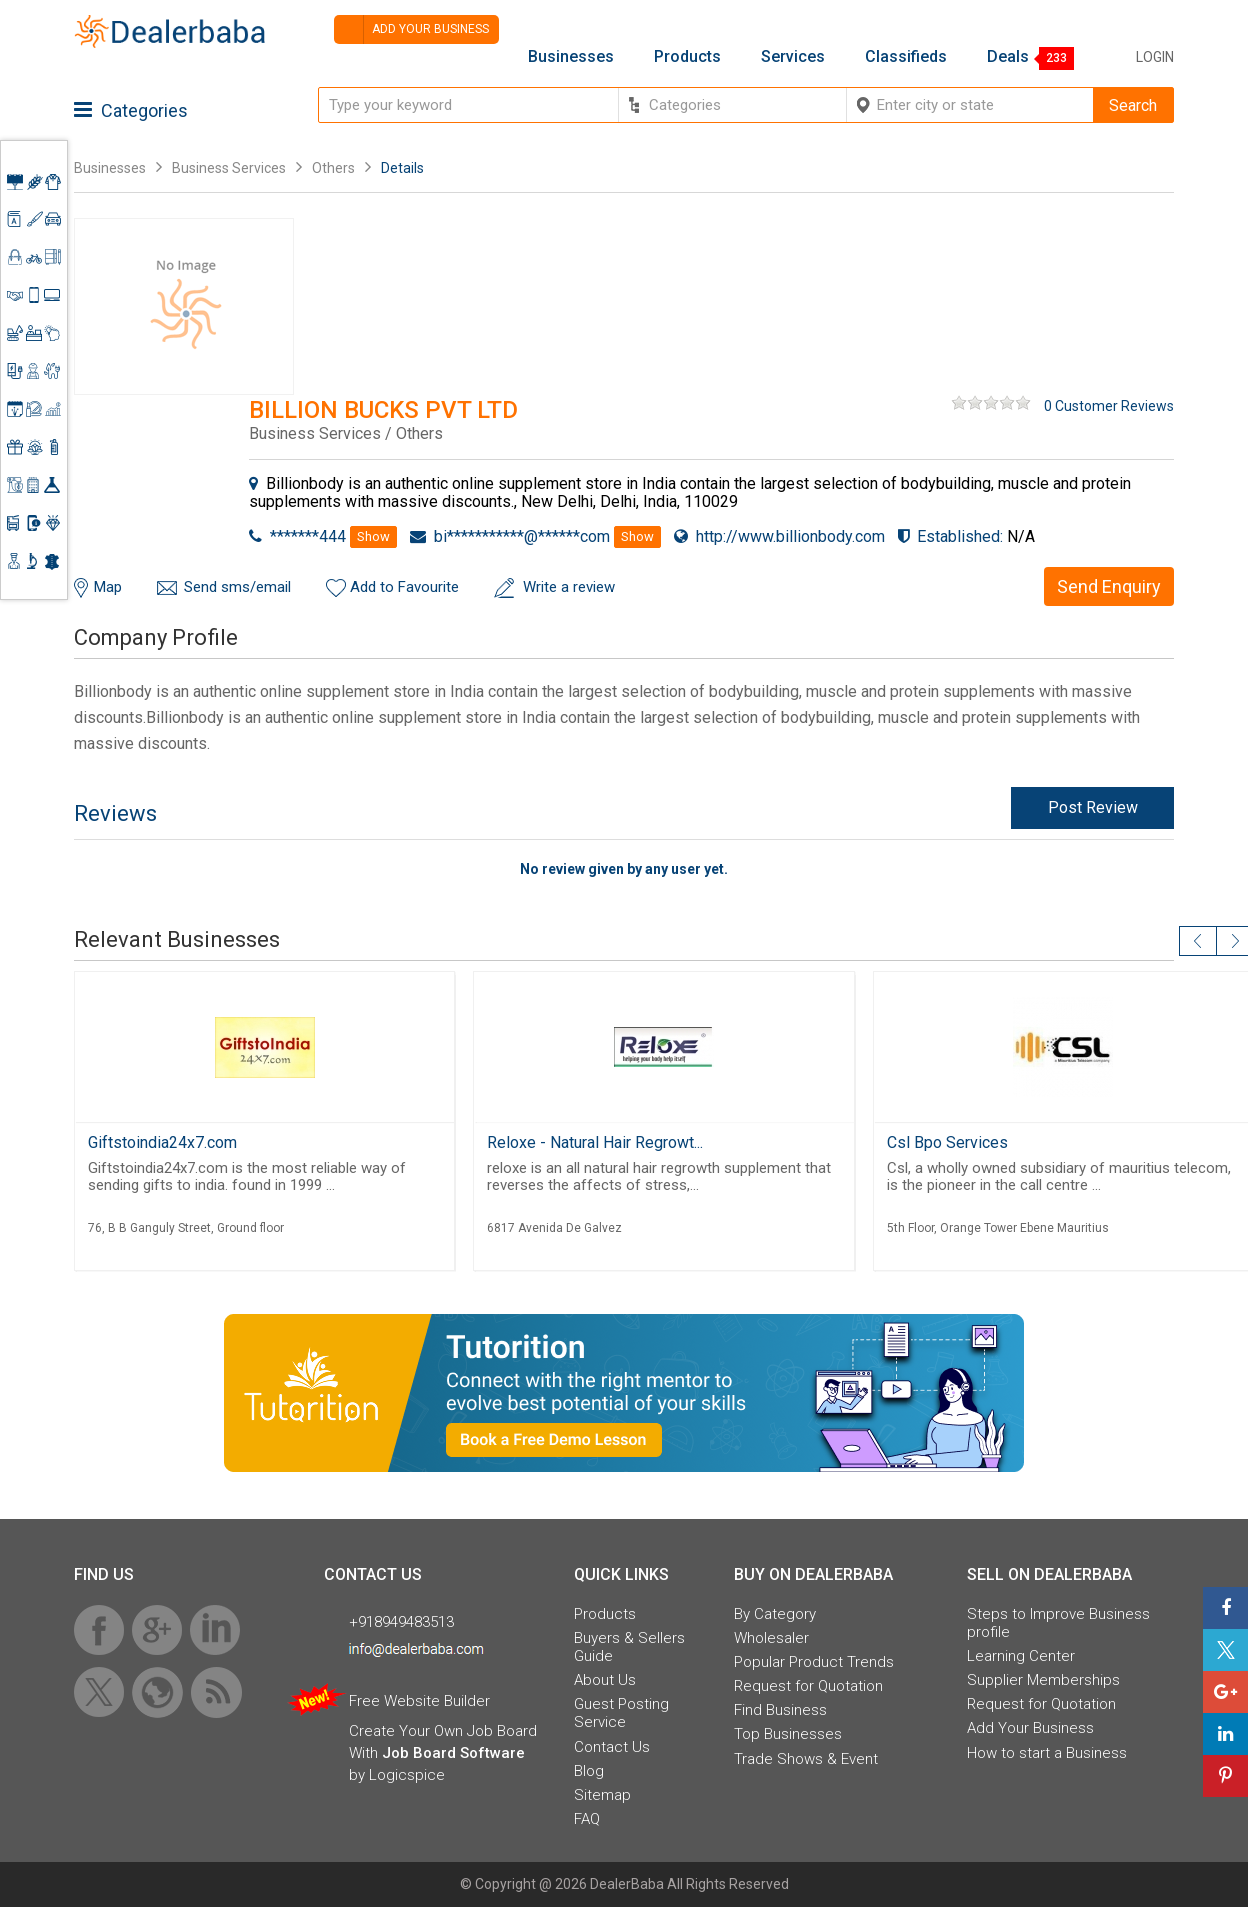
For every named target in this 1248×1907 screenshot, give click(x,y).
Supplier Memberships (1043, 1680)
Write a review (569, 587)
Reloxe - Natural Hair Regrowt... (595, 1142)
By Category (775, 1614)
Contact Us (612, 1747)
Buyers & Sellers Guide (629, 1647)
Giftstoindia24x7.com (162, 1142)
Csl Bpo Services (947, 1142)
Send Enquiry (1109, 586)
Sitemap (602, 1795)
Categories (131, 110)
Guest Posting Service (621, 1713)
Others (333, 168)
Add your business (411, 29)
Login (1155, 57)
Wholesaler (771, 1638)
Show (373, 536)
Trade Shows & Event (806, 1759)
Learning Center (1021, 1656)
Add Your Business (1030, 1728)
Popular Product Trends (814, 1662)
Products (687, 57)
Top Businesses (788, 1734)
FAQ (587, 1819)
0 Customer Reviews (1109, 406)
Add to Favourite (404, 587)
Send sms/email (237, 587)
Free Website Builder (419, 1701)
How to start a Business (1047, 1753)
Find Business (780, 1710)
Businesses (571, 57)
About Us (605, 1680)
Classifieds (906, 57)
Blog (589, 1771)
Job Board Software (453, 1753)
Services (793, 57)
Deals (1008, 57)
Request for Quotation (808, 1686)
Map (108, 587)
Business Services (230, 168)
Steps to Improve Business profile (1058, 1623)
